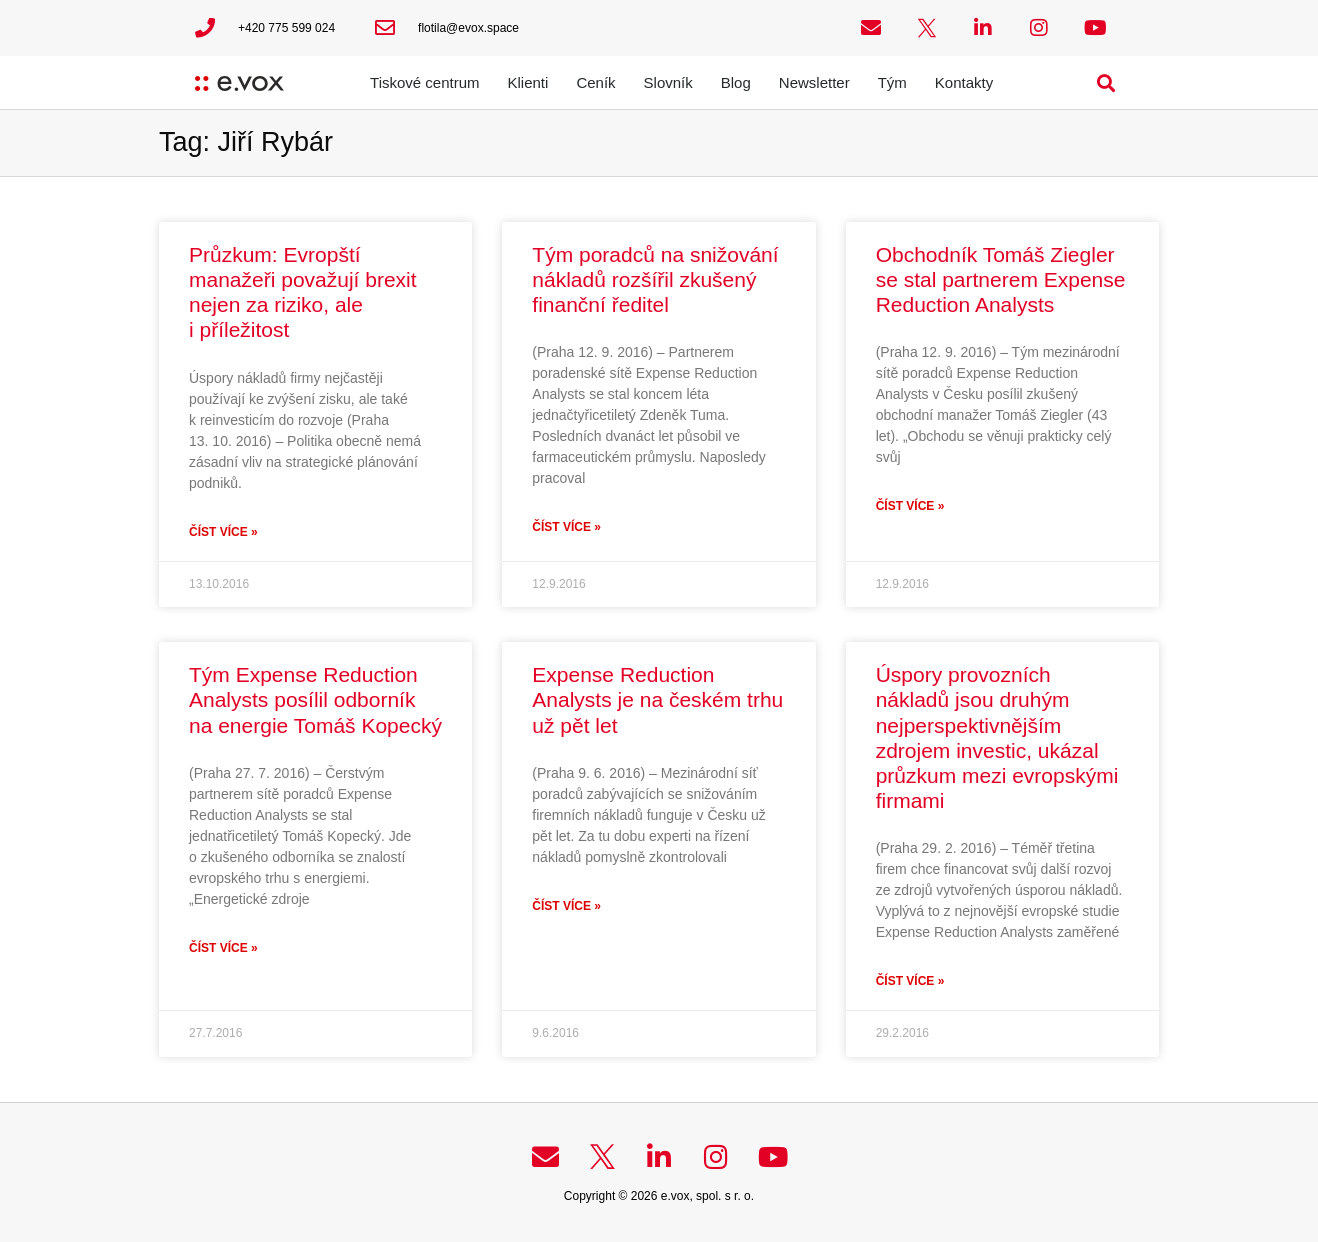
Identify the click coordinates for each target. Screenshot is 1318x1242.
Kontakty (964, 82)
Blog (736, 82)
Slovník (668, 82)
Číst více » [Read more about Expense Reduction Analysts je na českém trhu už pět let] (566, 906)
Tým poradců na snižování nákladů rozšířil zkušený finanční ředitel (655, 279)
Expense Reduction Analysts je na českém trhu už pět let (657, 699)
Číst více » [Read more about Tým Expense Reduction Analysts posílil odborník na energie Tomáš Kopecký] (223, 948)
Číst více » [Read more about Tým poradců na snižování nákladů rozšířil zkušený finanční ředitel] (566, 527)
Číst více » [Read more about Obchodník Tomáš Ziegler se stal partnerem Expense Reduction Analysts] (910, 506)
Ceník (595, 82)
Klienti (528, 82)
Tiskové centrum (424, 82)
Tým (892, 82)
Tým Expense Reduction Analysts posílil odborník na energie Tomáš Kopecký (315, 699)
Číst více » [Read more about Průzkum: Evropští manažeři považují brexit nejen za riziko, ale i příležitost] (223, 532)
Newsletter (814, 82)
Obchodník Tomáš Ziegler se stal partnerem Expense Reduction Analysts (1001, 279)
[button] (1106, 82)
